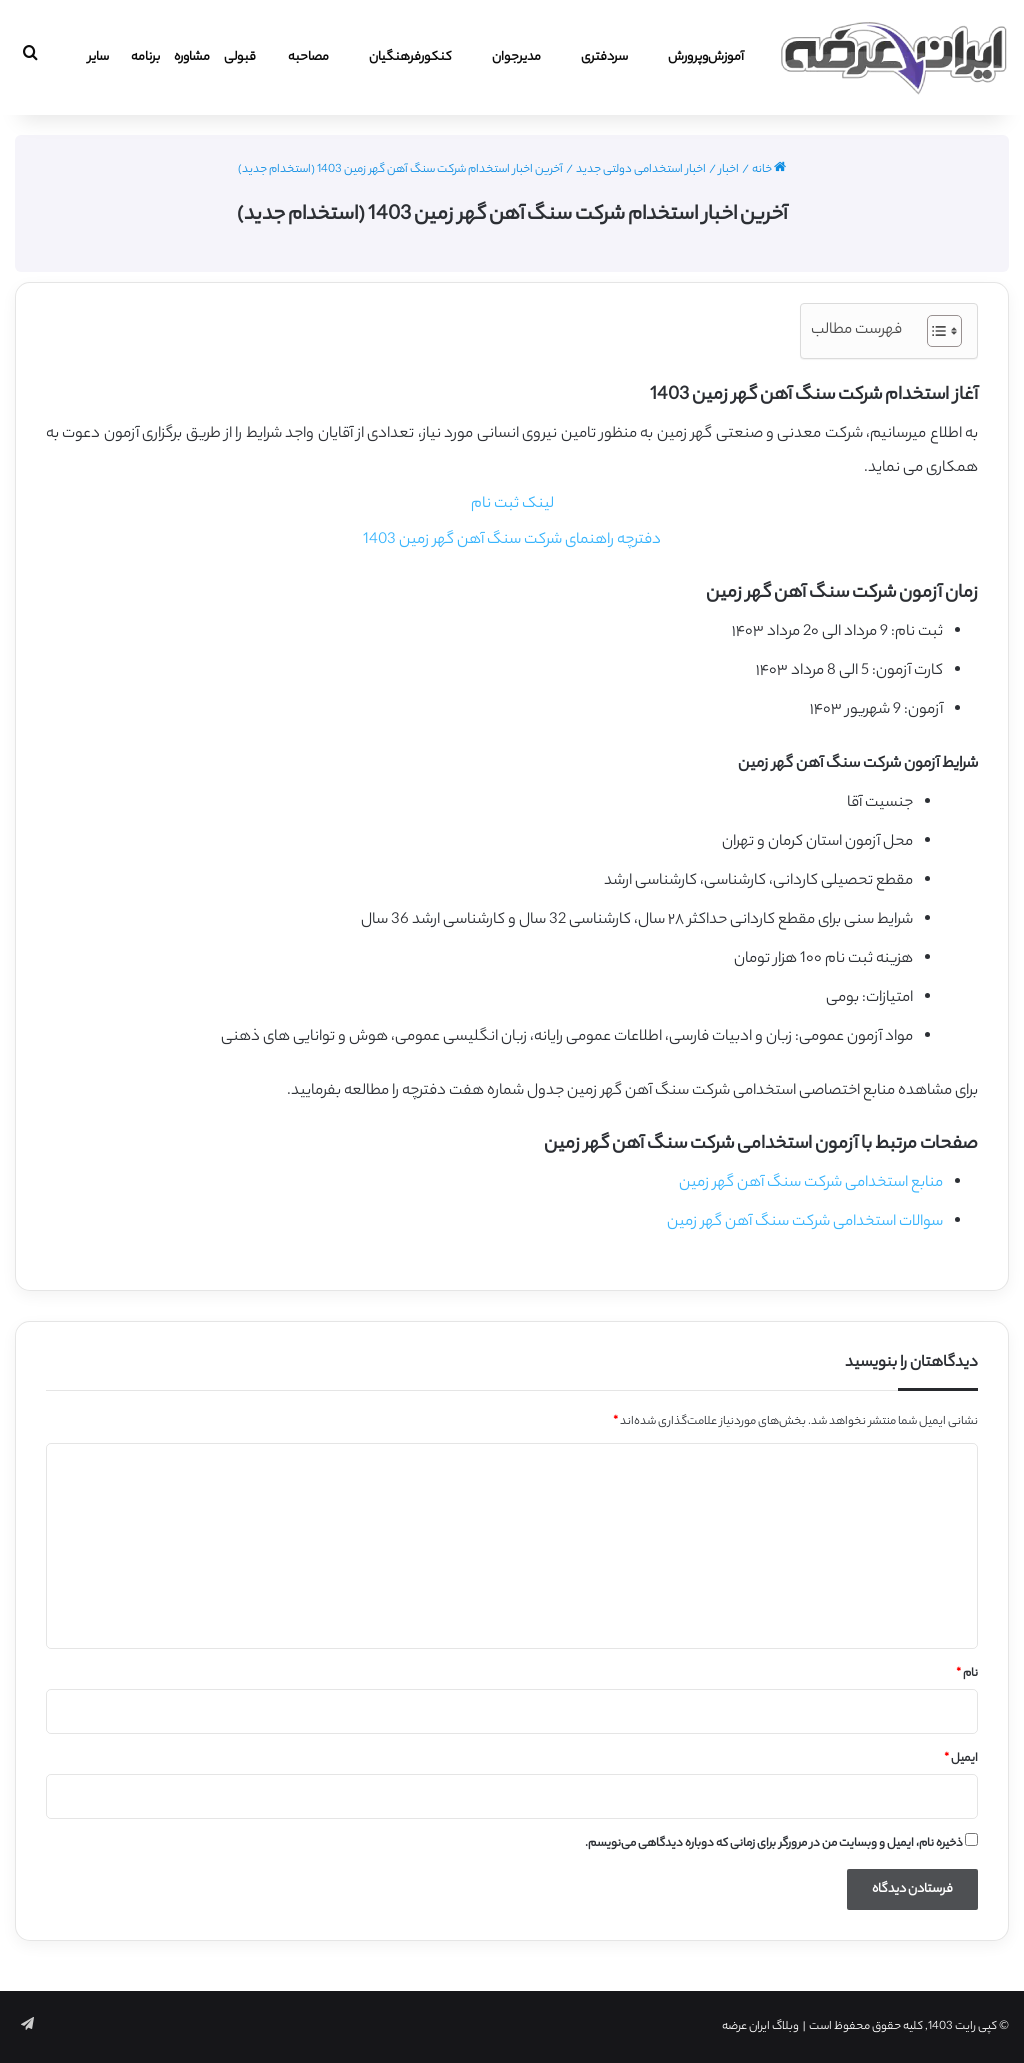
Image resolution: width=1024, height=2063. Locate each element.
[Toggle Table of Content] (934, 331)
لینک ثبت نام (512, 504)
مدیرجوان (516, 57)
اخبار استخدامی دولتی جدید (641, 170)
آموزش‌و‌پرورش (706, 57)
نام (967, 1674)
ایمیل (961, 1759)
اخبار (729, 170)
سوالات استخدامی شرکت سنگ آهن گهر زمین (805, 1222)
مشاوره (192, 57)
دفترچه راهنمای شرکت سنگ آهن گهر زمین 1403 (512, 540)
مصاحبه (308, 57)
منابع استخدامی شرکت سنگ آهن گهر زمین (811, 1183)
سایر (98, 57)
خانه (769, 170)
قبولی (240, 57)
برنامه (145, 57)
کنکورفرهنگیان (410, 57)
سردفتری (604, 57)
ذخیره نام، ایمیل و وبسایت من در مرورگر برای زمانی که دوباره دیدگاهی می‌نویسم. (774, 1844)
